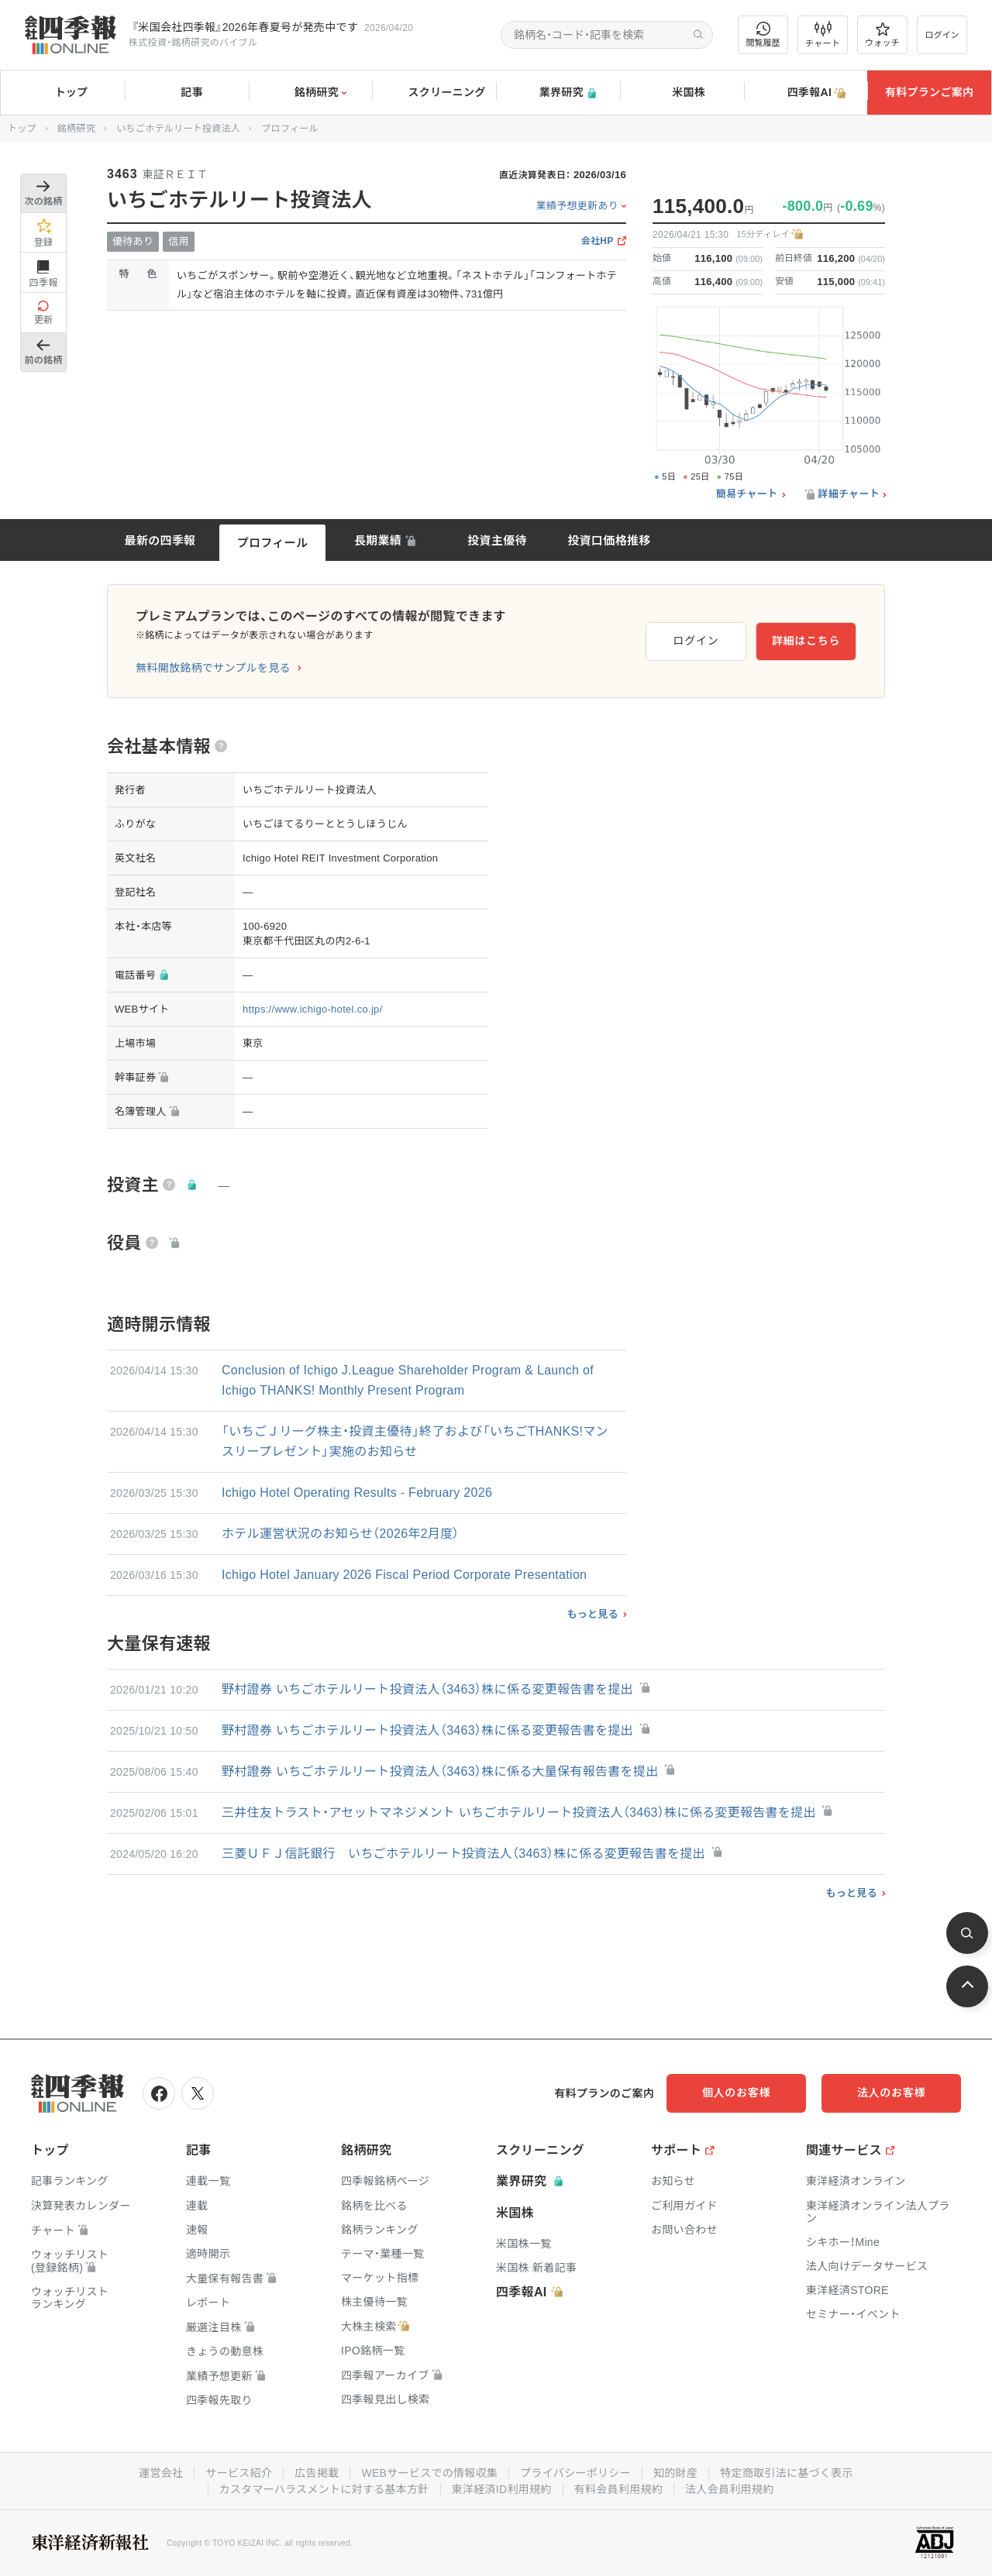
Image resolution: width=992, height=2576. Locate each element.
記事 (186, 92)
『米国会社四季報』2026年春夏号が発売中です (245, 27)
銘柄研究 (310, 92)
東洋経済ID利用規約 (502, 2489)
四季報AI (806, 93)
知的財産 (675, 2473)
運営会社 (161, 2473)
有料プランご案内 (929, 92)
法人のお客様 (891, 2092)
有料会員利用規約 (618, 2489)
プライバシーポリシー (575, 2473)
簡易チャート (747, 494)
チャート (822, 35)
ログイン (942, 35)
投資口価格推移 (608, 540)
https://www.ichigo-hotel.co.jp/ (313, 1009)
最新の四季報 (160, 540)
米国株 (681, 93)
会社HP (597, 241)
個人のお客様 (736, 2092)
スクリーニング (434, 92)
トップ (62, 92)
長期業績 (377, 540)
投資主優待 (497, 540)
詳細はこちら (806, 641)
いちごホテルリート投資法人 (178, 128)
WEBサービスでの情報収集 (429, 2473)
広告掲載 (316, 2473)
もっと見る (592, 1614)
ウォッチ (882, 34)
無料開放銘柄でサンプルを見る (213, 668)
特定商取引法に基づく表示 (786, 2473)
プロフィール (272, 542)
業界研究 (558, 92)
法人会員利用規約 (729, 2489)
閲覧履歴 (763, 34)
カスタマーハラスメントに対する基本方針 (324, 2489)
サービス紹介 (238, 2473)
